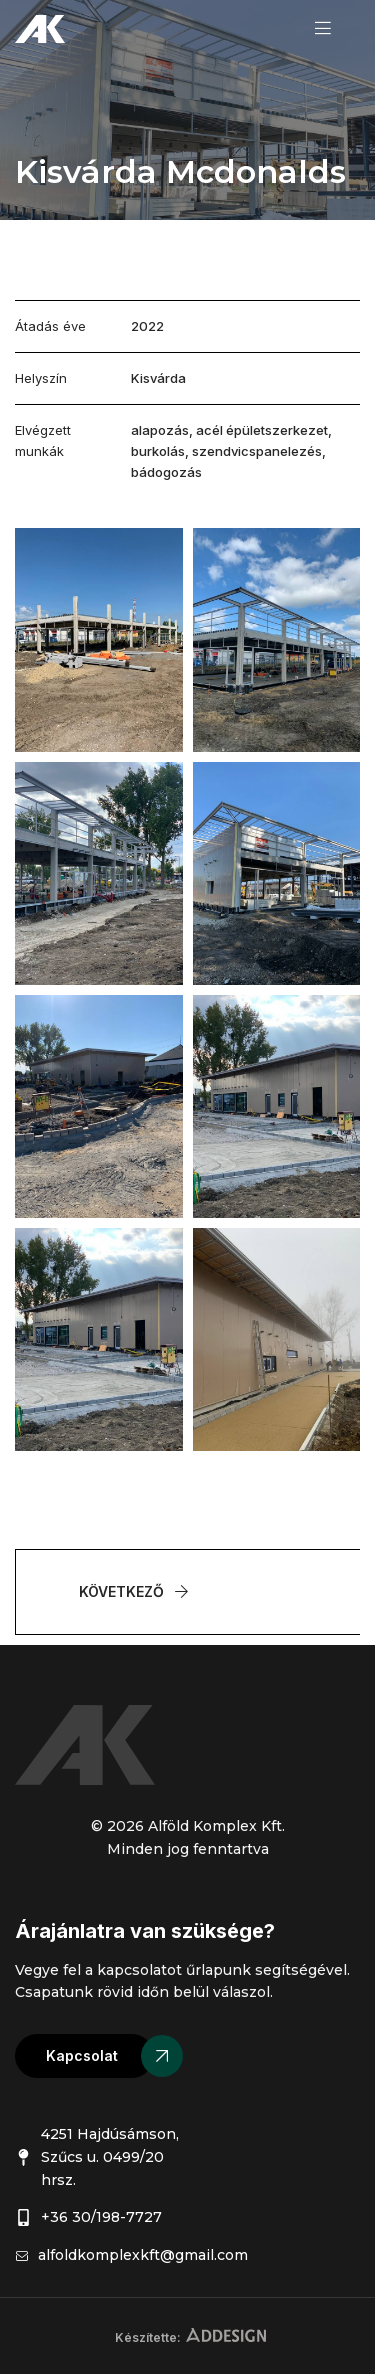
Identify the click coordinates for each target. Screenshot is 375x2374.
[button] (84, 2056)
